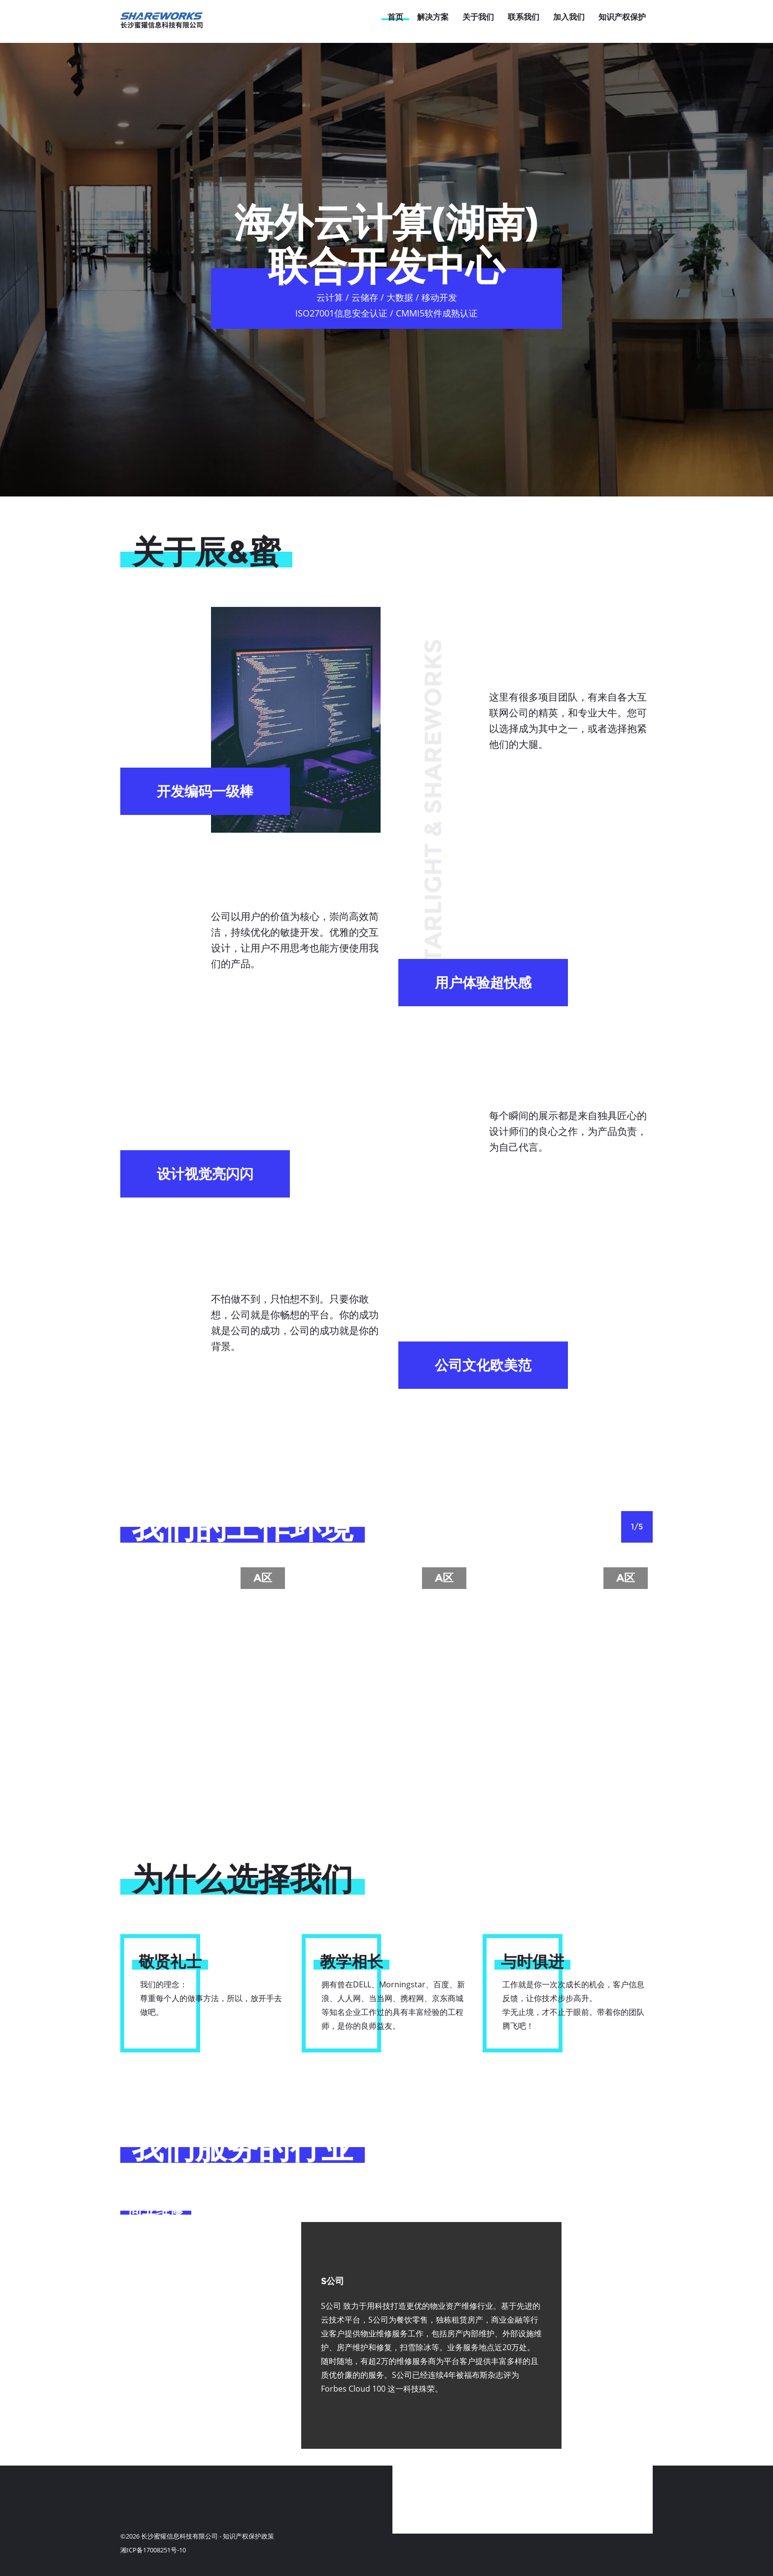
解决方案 (433, 17)
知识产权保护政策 (248, 2536)
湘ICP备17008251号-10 (153, 2549)
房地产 (149, 2243)
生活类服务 (162, 2276)
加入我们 (569, 17)
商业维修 (155, 2209)
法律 (142, 2343)
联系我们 (523, 17)
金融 (142, 2310)
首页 (395, 17)
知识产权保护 (622, 17)
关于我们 (478, 17)
